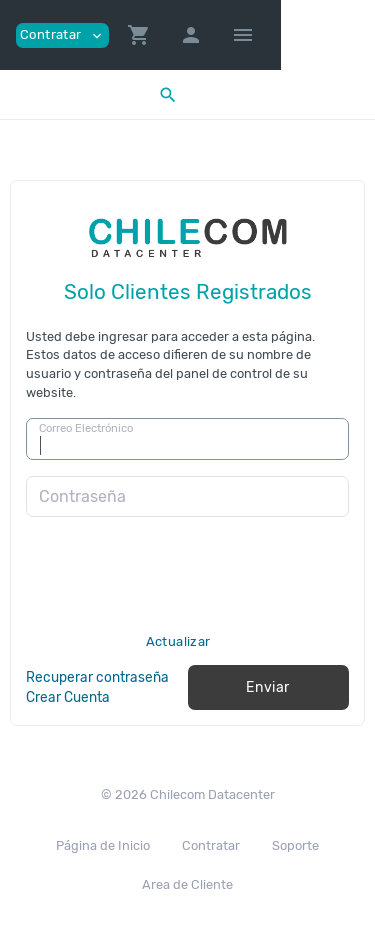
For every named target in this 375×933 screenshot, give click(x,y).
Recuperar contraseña (97, 677)
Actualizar (178, 641)
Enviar (268, 687)
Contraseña (82, 496)
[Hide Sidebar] (243, 35)
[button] (139, 35)
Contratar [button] (62, 35)
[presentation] (178, 595)
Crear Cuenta (68, 697)
